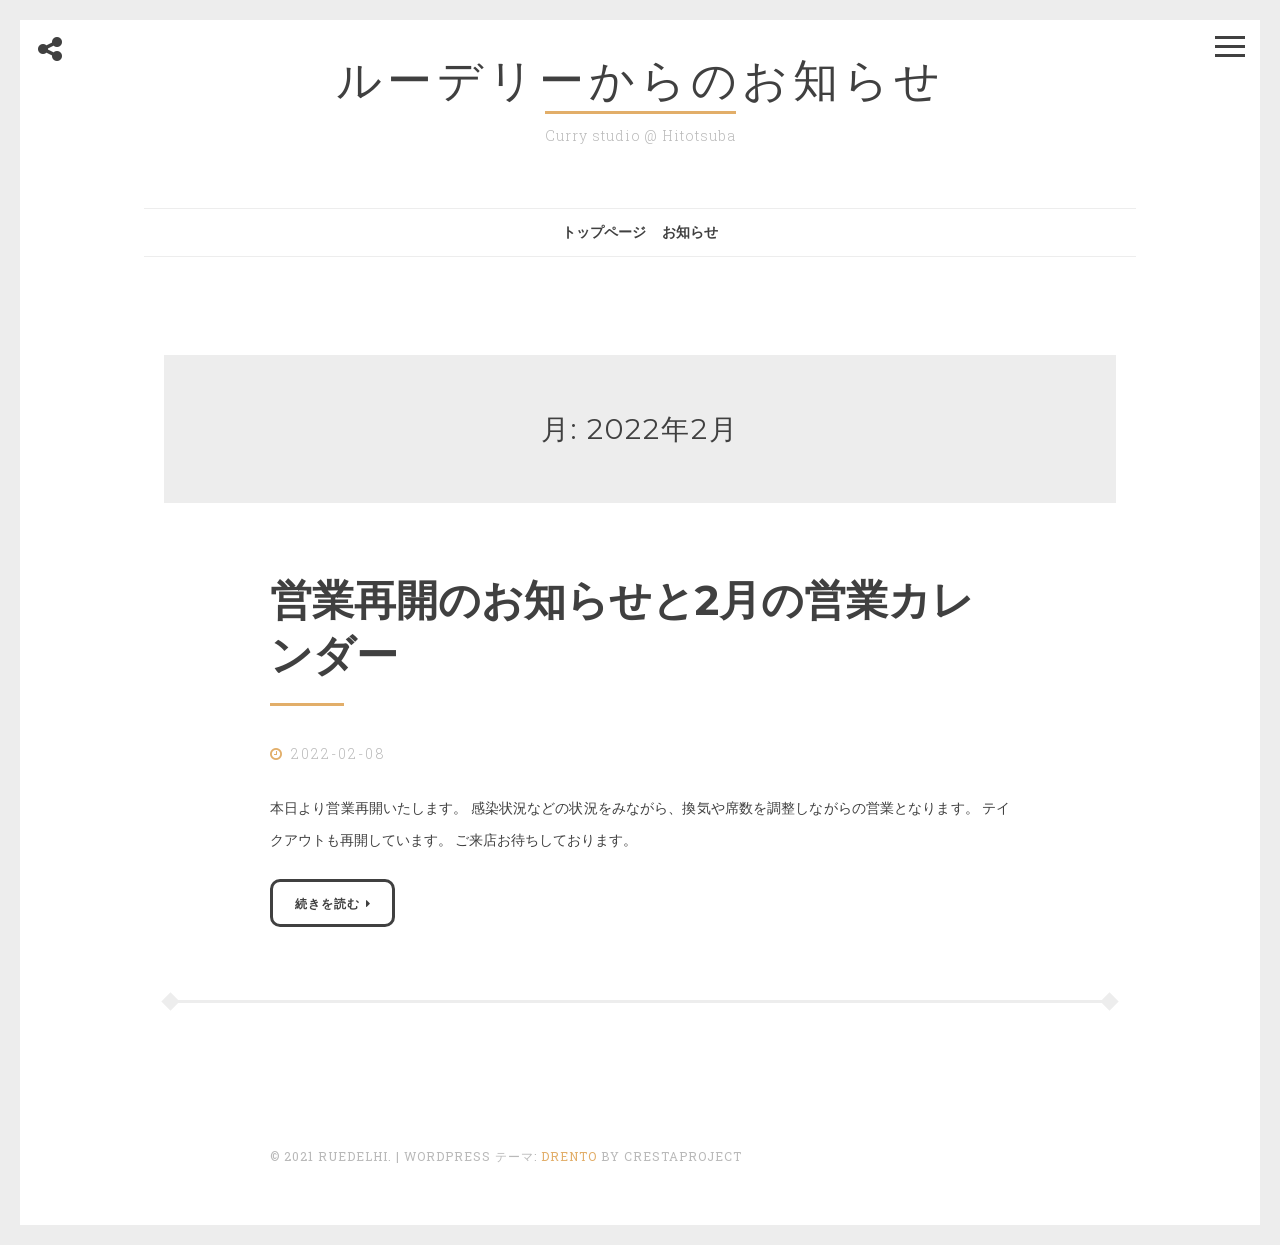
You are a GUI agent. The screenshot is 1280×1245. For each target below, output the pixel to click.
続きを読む (327, 903)
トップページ (604, 232)
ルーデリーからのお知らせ (640, 79)
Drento (569, 1156)
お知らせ (690, 232)
